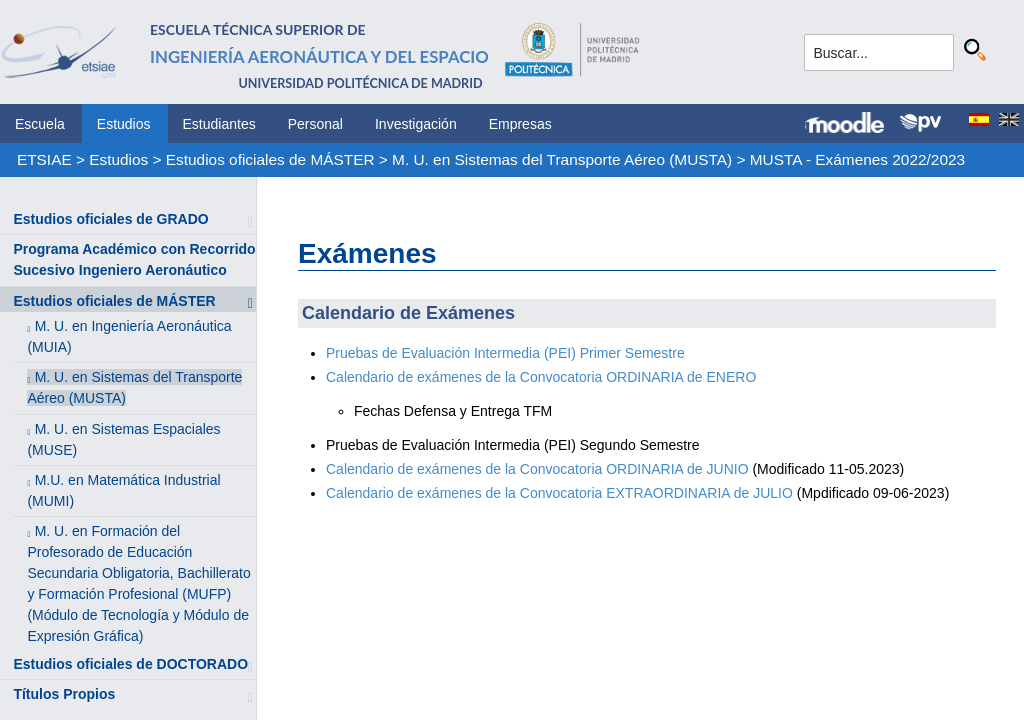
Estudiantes (219, 124)
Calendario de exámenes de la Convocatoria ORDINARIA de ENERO (541, 377)
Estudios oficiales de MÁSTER (270, 159)
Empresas (520, 124)
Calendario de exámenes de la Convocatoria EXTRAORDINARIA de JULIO (559, 493)
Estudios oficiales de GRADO (110, 219)
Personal (315, 124)
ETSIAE (44, 159)
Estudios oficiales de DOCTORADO (130, 664)
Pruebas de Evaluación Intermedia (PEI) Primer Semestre (505, 353)
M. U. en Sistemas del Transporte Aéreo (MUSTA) (562, 159)
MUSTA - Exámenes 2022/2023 (857, 159)
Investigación (416, 124)
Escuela (40, 124)
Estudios (124, 124)
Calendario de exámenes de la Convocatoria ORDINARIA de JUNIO (537, 469)
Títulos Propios (64, 694)
